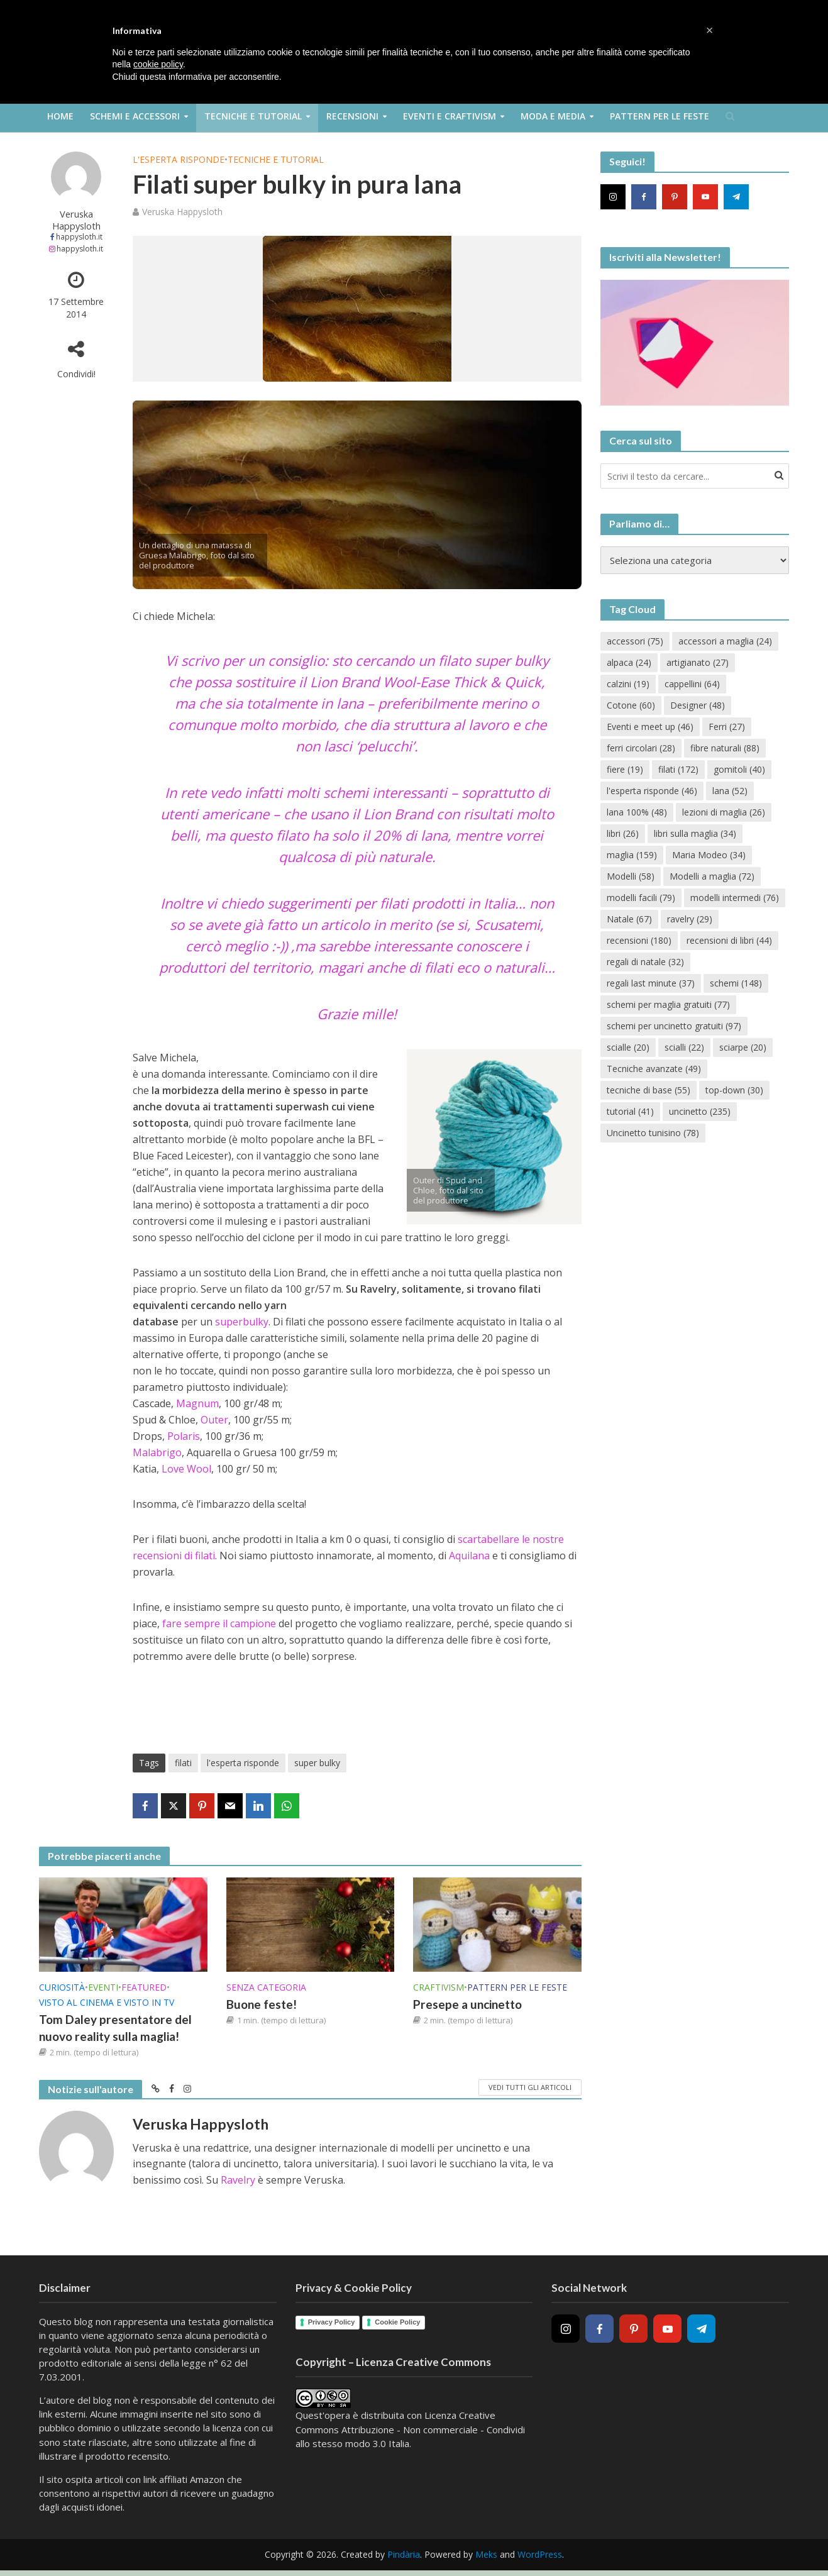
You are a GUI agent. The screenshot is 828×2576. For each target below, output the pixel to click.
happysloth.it (79, 236)
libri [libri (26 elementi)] (623, 833)
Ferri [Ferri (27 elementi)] (727, 726)
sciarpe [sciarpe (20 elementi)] (742, 1047)
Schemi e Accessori (135, 116)
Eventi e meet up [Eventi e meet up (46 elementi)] (650, 726)
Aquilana (469, 1555)
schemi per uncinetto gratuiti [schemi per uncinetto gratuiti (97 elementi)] (674, 1026)
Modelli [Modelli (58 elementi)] (630, 876)
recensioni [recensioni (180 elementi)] (639, 940)
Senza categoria (266, 1987)
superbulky (241, 1322)
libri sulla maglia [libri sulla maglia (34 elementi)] (695, 833)
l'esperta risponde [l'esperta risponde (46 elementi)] (652, 791)
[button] (710, 30)
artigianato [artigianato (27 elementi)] (697, 662)
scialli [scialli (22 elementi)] (684, 1047)
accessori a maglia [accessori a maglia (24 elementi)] (725, 641)
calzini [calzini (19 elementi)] (628, 684)
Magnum (197, 1403)
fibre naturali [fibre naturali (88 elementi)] (724, 748)
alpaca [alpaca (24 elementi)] (629, 662)
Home (60, 116)
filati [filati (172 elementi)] (678, 769)
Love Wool (186, 1469)
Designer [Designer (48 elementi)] (697, 705)
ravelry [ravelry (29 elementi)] (689, 919)
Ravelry (238, 2180)
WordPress (539, 2554)
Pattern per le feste (659, 116)
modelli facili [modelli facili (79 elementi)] (641, 898)
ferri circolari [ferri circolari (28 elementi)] (641, 748)
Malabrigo (157, 1452)
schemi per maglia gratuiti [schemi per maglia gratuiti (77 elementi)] (668, 1004)
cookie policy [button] (158, 64)
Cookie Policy (397, 2322)
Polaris (183, 1436)
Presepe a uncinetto (467, 2004)
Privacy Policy (331, 2322)
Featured (144, 1987)
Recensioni (352, 116)
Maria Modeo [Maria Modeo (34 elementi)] (709, 855)
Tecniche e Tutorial (253, 116)
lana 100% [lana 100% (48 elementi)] (637, 812)
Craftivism (438, 1987)
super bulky (317, 1763)
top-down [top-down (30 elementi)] (734, 1090)
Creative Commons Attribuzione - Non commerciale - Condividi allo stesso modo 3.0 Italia (410, 2429)
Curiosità (62, 1987)
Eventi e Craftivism (449, 116)
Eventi (103, 1987)
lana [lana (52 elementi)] (730, 791)
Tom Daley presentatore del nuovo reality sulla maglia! (115, 2027)
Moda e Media (553, 116)
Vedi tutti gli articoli (530, 2087)
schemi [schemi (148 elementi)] (736, 983)
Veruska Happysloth (76, 219)
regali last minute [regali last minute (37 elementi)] (651, 983)
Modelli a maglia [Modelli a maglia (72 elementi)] (712, 876)
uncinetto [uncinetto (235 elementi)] (700, 1111)
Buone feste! (261, 2004)
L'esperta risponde (178, 159)
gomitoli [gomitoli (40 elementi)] (739, 769)
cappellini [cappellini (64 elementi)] (692, 684)
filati (183, 1763)
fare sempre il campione (220, 1623)
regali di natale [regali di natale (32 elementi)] (645, 962)
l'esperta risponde (243, 1763)
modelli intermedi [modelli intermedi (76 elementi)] (734, 898)
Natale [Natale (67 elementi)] (629, 919)
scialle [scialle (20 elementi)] (628, 1047)
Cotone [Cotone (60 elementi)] (631, 705)
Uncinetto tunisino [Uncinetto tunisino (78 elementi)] (653, 1133)
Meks (486, 2554)
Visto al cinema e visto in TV (106, 2002)
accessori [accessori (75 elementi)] (635, 641)
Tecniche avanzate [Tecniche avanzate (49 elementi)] (654, 1069)
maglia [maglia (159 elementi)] (632, 855)
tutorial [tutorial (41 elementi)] (630, 1111)
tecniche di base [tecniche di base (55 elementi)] (648, 1090)
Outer (214, 1420)
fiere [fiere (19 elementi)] (625, 769)
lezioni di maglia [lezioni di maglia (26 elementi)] (723, 812)
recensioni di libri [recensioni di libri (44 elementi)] (729, 940)
